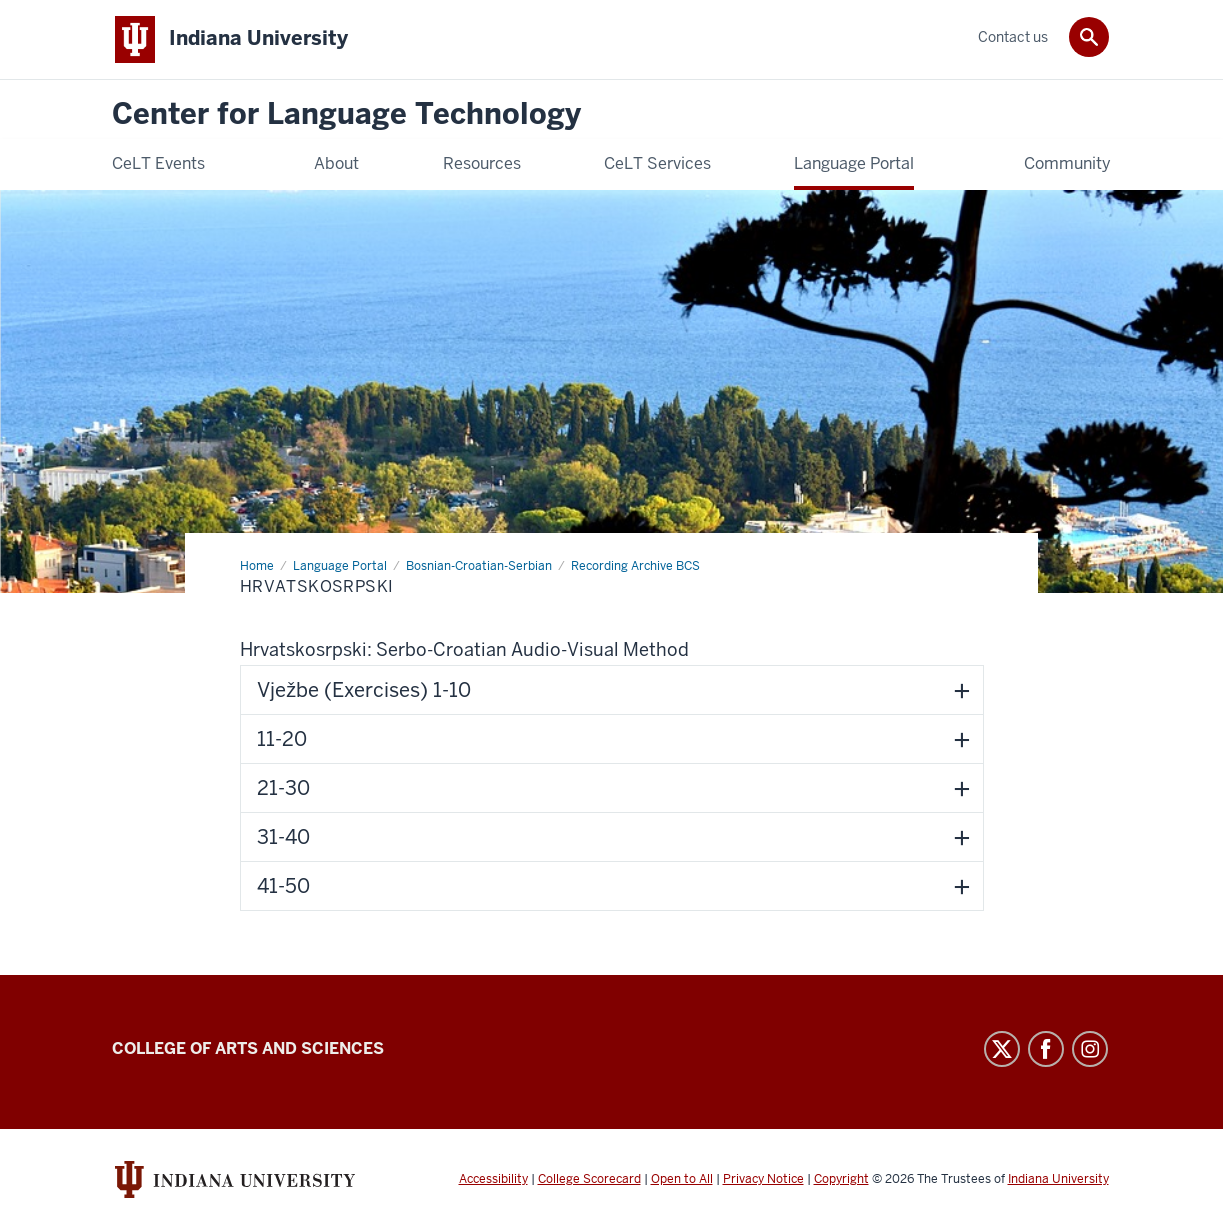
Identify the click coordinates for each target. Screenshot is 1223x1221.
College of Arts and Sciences (248, 1048)
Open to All (682, 1179)
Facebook (1046, 1049)
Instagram (1090, 1049)
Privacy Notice (763, 1179)
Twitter (1002, 1049)
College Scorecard (589, 1179)
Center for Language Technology (346, 114)
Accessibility (493, 1179)
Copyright (841, 1179)
